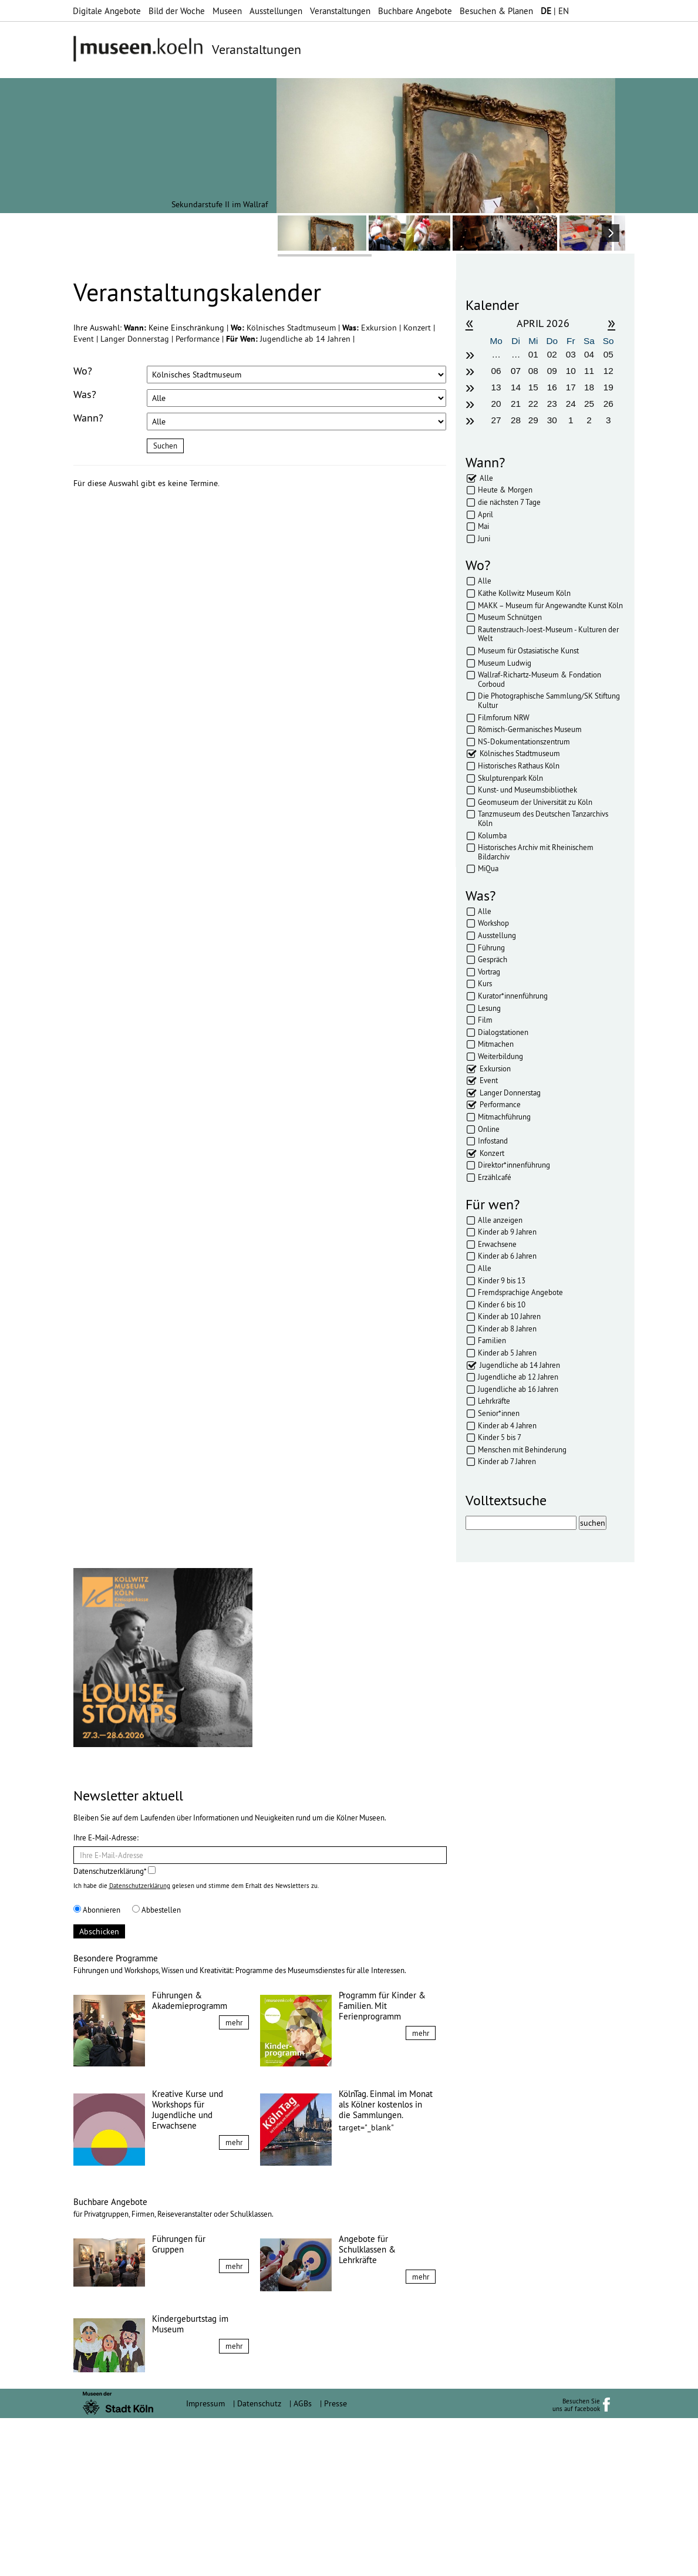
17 (571, 387)
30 (552, 420)
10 (571, 371)
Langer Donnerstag (135, 338)
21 (516, 404)
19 (608, 387)
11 (589, 371)
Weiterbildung (500, 1056)
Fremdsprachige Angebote (520, 1292)
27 (496, 420)
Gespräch (492, 959)
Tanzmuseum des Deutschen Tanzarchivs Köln (543, 818)
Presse (335, 2561)
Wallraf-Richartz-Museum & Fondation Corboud (539, 679)
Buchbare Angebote (415, 10)
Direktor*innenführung (514, 1164)
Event (84, 338)
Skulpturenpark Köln (510, 778)
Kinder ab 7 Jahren (507, 1461)
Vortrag (489, 971)
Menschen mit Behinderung (522, 1449)
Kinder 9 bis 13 (501, 1280)
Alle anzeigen (500, 1220)
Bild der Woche (177, 10)
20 (496, 404)
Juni (484, 538)
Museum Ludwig (504, 662)
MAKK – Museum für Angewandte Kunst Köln (550, 605)
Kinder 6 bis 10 (501, 1304)
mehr (233, 2180)
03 (571, 354)
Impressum (205, 2561)
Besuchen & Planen (496, 10)
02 (552, 354)
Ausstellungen (275, 10)
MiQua (488, 868)
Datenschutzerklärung (139, 2043)
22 (533, 404)
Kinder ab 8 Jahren (507, 1328)
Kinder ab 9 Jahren (507, 1231)
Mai (483, 526)
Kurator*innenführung (513, 995)
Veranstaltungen (340, 10)
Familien (492, 1340)
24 (571, 404)
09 (552, 371)
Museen (227, 10)
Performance (199, 338)
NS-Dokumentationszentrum (524, 741)
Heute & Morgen (505, 489)
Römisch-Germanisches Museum (530, 729)
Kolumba (492, 835)
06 (496, 371)
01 (533, 354)
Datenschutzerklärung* (114, 2029)
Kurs (485, 983)
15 (533, 387)
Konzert (418, 327)
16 (552, 387)
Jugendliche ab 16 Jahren (518, 1389)
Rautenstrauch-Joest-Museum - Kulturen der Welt (548, 634)
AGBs (303, 2561)
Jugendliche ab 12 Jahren (518, 1376)
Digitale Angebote (107, 10)
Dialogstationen (503, 1032)
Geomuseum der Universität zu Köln (535, 802)
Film (485, 1019)
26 (608, 404)
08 (533, 371)
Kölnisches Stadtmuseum (292, 327)
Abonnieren (96, 2067)
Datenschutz (259, 2561)
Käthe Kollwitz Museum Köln (524, 593)
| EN (555, 10)
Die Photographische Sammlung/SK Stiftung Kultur (549, 700)
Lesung (489, 1008)
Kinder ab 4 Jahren (507, 1425)
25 (589, 404)
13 (496, 387)
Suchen (165, 445)
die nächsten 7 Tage (509, 502)
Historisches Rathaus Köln (518, 765)
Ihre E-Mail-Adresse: (106, 1995)
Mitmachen (496, 1043)
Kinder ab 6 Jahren (507, 1255)
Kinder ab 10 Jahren (509, 1316)
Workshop (493, 923)
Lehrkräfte (494, 1400)
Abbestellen (156, 2067)
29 (533, 420)
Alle (486, 478)
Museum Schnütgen (510, 617)
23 (552, 404)
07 (516, 371)
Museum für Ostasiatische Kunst (528, 650)
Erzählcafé (494, 1177)
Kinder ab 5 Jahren (507, 1352)
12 (608, 371)
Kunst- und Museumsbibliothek (527, 789)
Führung (491, 947)
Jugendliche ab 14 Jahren (306, 338)
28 (516, 420)
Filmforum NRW (504, 717)
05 (608, 354)
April (485, 514)
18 (589, 387)
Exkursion (380, 327)
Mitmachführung (504, 1116)
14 (516, 387)
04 (589, 354)
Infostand (493, 1140)
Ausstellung (497, 935)
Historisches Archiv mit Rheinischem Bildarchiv (536, 851)
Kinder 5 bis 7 (499, 1437)
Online (489, 1129)
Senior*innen (499, 1413)
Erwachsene (497, 1244)
